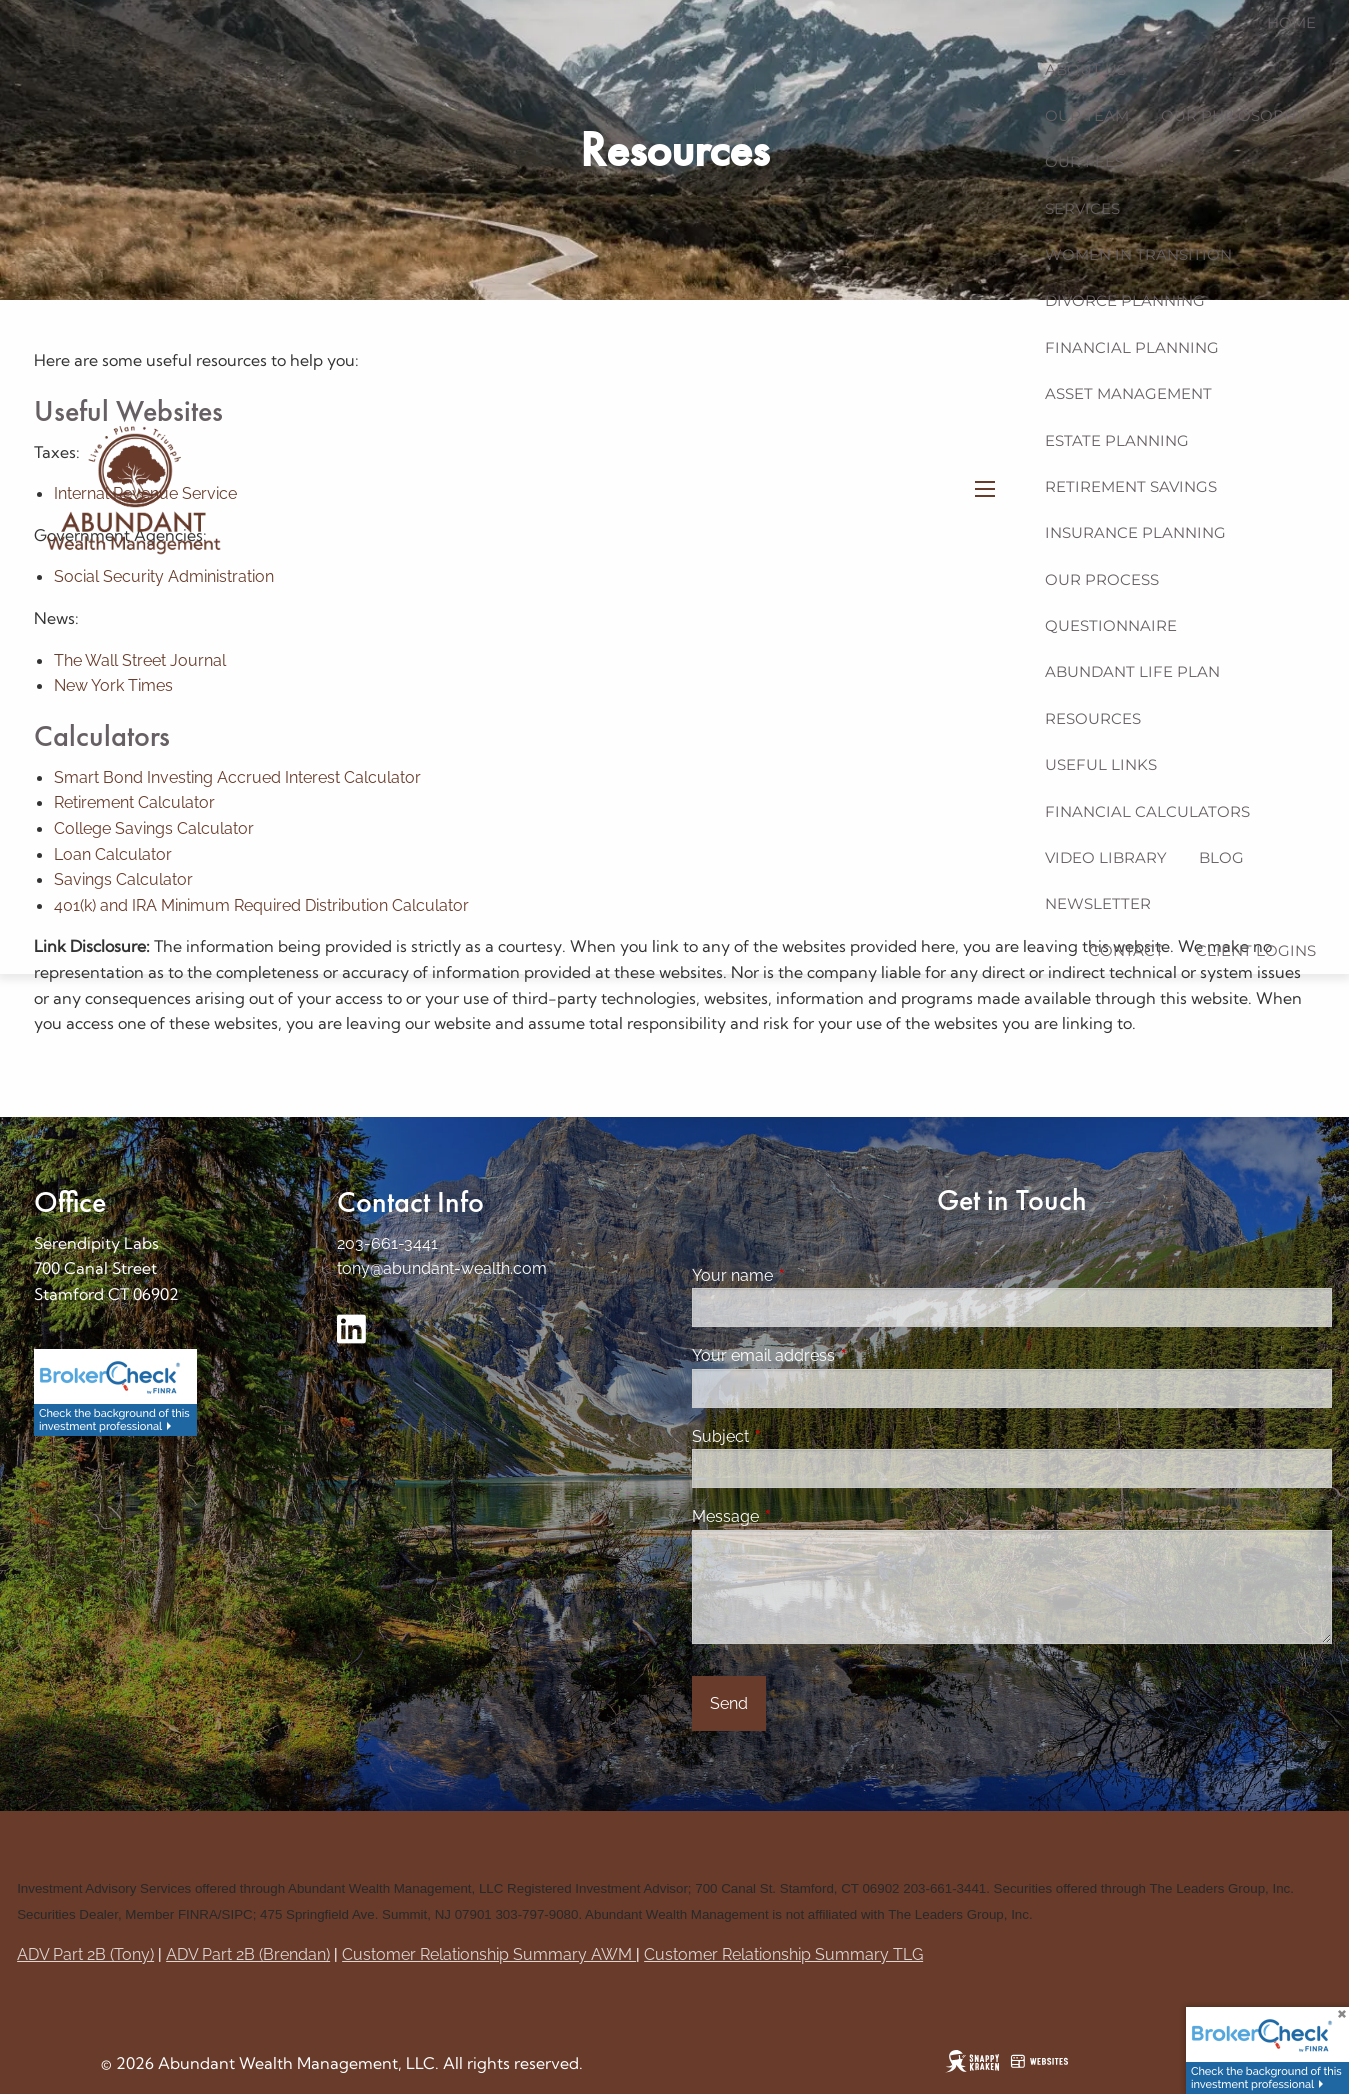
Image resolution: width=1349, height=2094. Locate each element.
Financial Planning (1132, 347)
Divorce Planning (1125, 300)
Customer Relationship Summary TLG (783, 1954)
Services (1082, 208)
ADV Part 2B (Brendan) (248, 1954)
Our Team (1087, 115)
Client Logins (1256, 950)
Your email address (840, 1355)
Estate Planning (1117, 440)
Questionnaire (1111, 625)
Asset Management (1128, 393)
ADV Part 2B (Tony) (85, 1954)
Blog (1221, 857)
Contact (1126, 950)
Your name (809, 1275)
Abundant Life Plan (1132, 671)
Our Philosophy (1233, 115)
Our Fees (1084, 161)
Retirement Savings (1131, 486)
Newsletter (1098, 903)
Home (1291, 22)
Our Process (1102, 579)
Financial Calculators (1147, 811)
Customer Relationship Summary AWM (489, 1954)
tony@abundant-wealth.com (442, 1268)
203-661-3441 (387, 1243)
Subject (797, 1436)
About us (1085, 69)
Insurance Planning (1135, 532)
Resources (1093, 718)
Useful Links (1101, 764)
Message (802, 1516)
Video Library (1106, 857)
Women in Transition (1138, 254)
